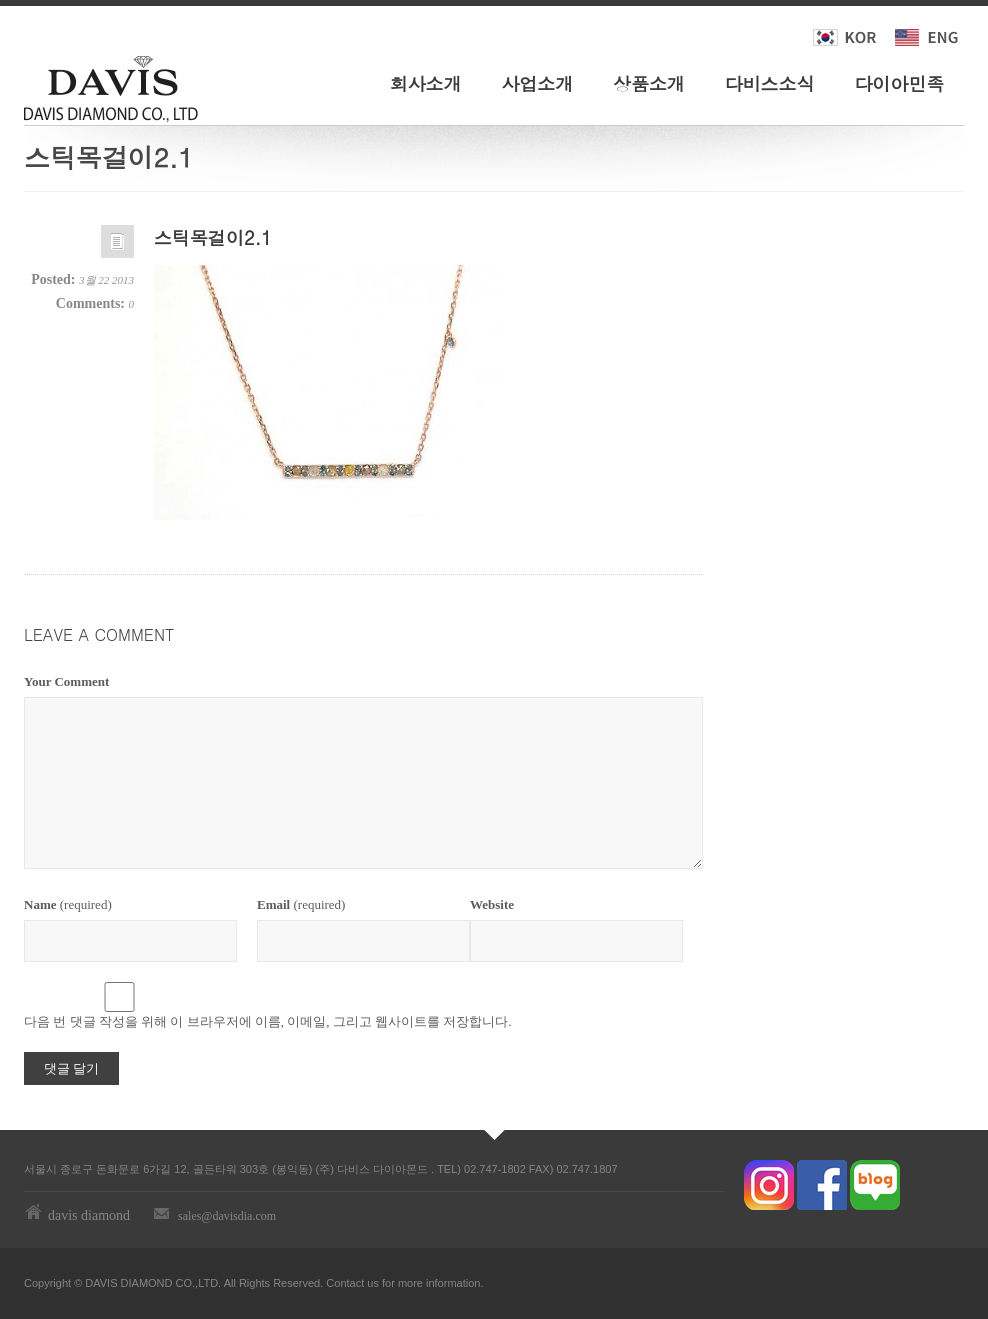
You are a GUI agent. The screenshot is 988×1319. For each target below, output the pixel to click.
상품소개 (649, 83)
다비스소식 (770, 83)
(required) (68, 904)
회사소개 (426, 83)
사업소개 (537, 83)
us (373, 1283)
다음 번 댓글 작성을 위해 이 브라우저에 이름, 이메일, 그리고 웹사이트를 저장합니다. (268, 1021)
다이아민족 (899, 83)
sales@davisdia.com (227, 1216)
